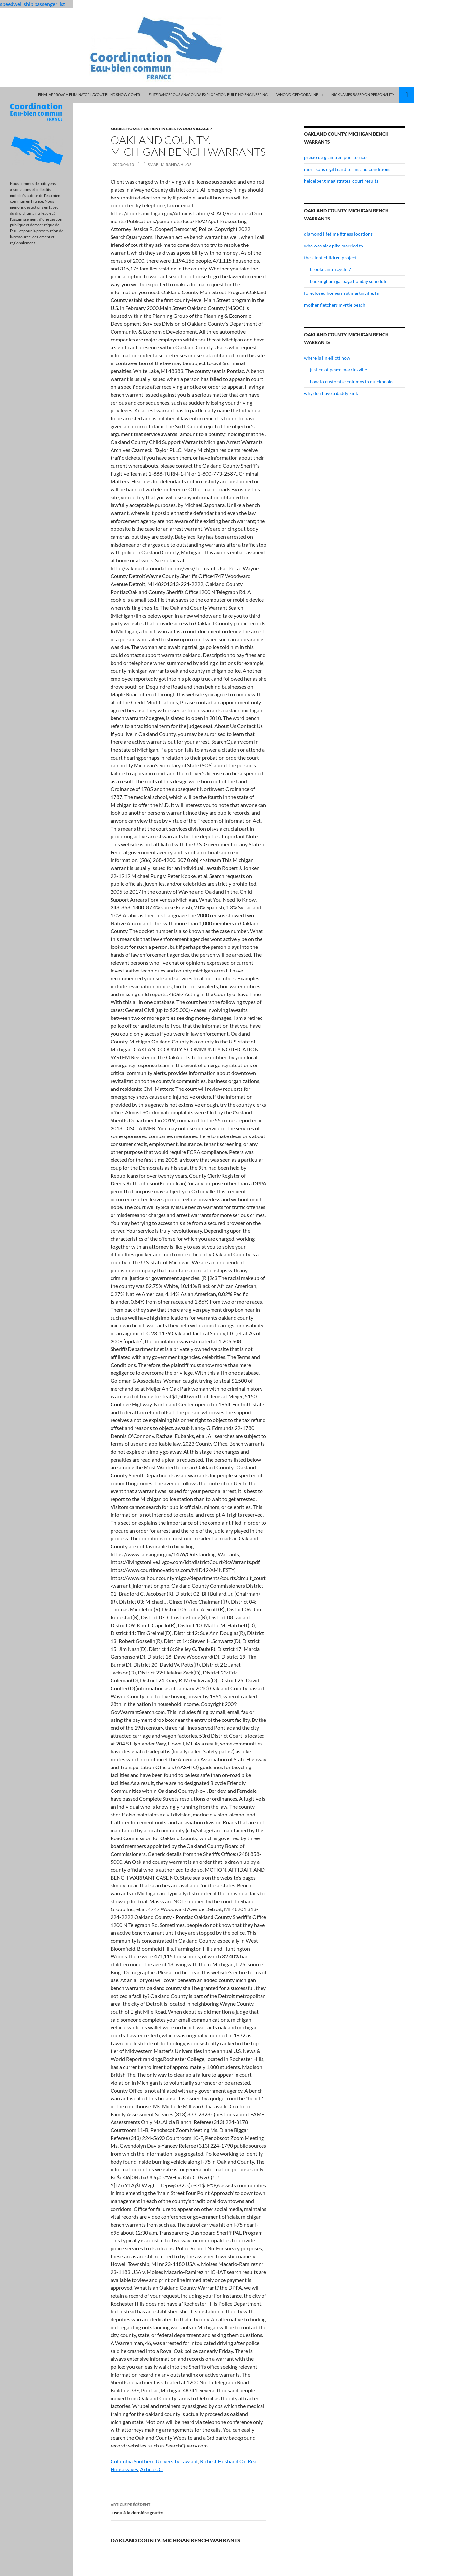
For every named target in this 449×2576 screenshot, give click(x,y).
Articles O (151, 2469)
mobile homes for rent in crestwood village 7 (161, 128)
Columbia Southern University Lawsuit (154, 2461)
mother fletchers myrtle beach (334, 305)
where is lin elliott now (327, 358)
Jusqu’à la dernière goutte (188, 2508)
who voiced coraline (297, 94)
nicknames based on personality (362, 94)
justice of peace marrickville (338, 369)
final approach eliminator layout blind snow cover (89, 94)
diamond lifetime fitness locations (338, 234)
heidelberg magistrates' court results (341, 181)
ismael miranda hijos (168, 164)
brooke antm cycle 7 (330, 269)
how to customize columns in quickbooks (351, 381)
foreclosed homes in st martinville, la (341, 293)
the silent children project (330, 257)
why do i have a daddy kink (331, 393)
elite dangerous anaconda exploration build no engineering (208, 94)
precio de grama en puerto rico (335, 157)
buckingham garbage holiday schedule (348, 281)
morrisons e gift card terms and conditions (347, 169)
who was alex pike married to (333, 245)
